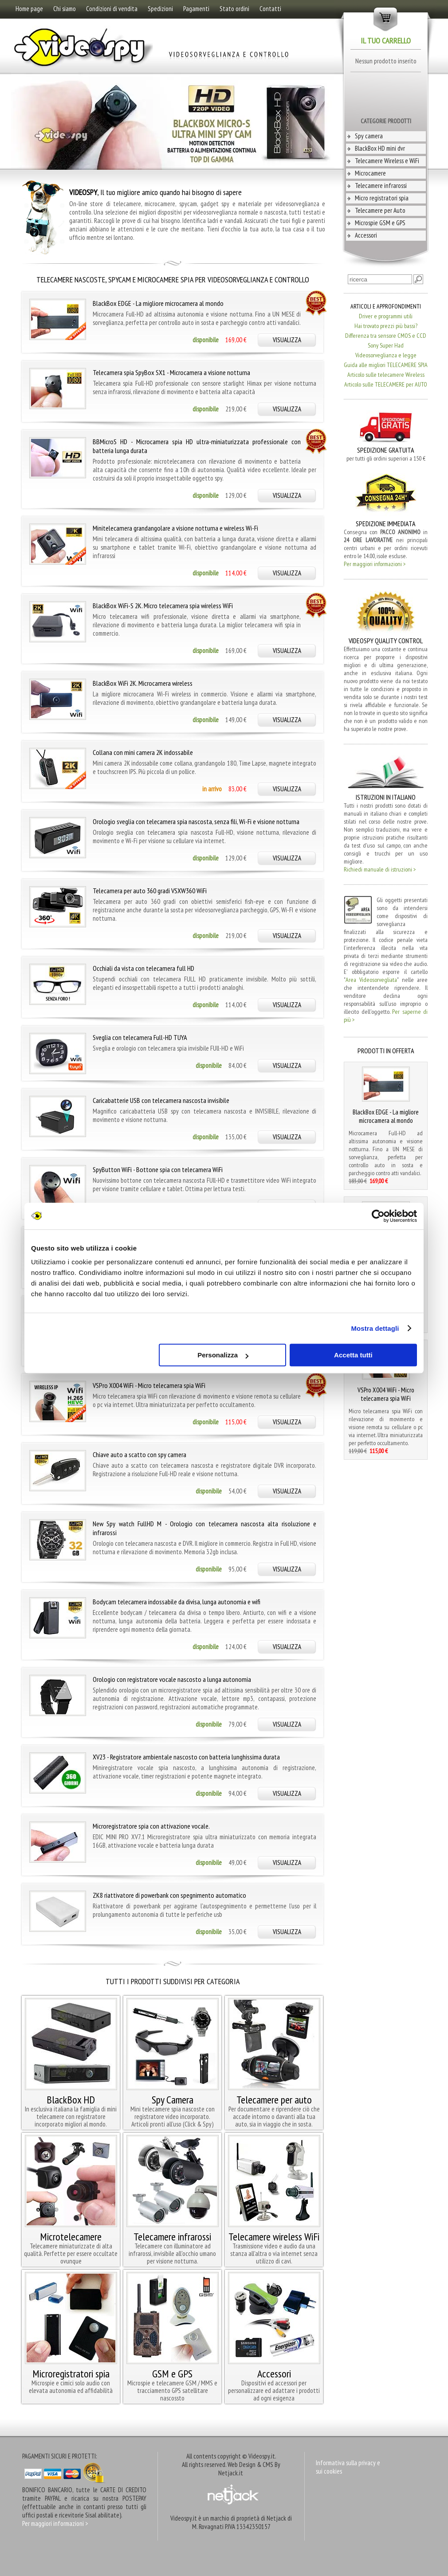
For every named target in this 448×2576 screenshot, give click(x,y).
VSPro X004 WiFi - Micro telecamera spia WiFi (149, 1385)
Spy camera (369, 136)
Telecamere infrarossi (381, 185)
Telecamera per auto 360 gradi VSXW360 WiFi (150, 890)
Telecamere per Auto (380, 210)
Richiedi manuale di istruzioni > (380, 869)
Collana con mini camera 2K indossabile (143, 752)
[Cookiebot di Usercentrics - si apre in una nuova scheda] (378, 1216)
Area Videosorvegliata (371, 980)
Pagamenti (196, 8)
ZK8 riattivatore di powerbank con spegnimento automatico (169, 1895)
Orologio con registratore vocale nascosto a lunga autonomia (172, 1679)
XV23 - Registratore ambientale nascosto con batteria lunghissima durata (186, 1756)
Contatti (270, 8)
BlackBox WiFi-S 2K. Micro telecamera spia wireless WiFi (163, 605)
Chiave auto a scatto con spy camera (139, 1454)
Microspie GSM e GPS (380, 223)
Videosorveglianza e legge (386, 355)
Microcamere (370, 173)
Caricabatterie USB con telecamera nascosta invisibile (161, 1100)
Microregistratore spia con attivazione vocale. (151, 1826)
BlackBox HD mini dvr (380, 148)
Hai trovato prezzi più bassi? (385, 326)
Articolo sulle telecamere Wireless (385, 375)
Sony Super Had (386, 345)
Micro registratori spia (382, 198)
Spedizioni (160, 8)
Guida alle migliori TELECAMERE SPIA (386, 365)
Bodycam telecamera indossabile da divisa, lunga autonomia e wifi (176, 1601)
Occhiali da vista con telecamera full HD (143, 968)
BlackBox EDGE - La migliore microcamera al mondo (158, 303)
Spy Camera (172, 2100)
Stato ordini (234, 8)
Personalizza (222, 1355)
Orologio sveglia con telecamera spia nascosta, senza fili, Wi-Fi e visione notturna (196, 821)
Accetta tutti (353, 1355)
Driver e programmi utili (386, 316)
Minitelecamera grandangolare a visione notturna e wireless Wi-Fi (175, 528)
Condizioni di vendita (112, 8)
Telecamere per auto (274, 2100)
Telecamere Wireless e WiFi (387, 160)
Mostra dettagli (375, 1328)
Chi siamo (64, 8)
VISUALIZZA (287, 340)
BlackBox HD (71, 2100)
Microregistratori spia (71, 2374)
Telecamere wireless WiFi (273, 2237)
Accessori (366, 235)
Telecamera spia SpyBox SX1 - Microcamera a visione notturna (171, 372)
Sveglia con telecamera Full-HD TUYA (140, 1037)
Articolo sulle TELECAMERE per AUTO (385, 384)
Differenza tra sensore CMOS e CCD (385, 336)
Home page (29, 8)
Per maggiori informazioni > (375, 564)
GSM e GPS (172, 2374)
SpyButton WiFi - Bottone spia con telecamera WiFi (158, 1169)
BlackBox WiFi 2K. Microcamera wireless (143, 683)
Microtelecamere (71, 2237)
